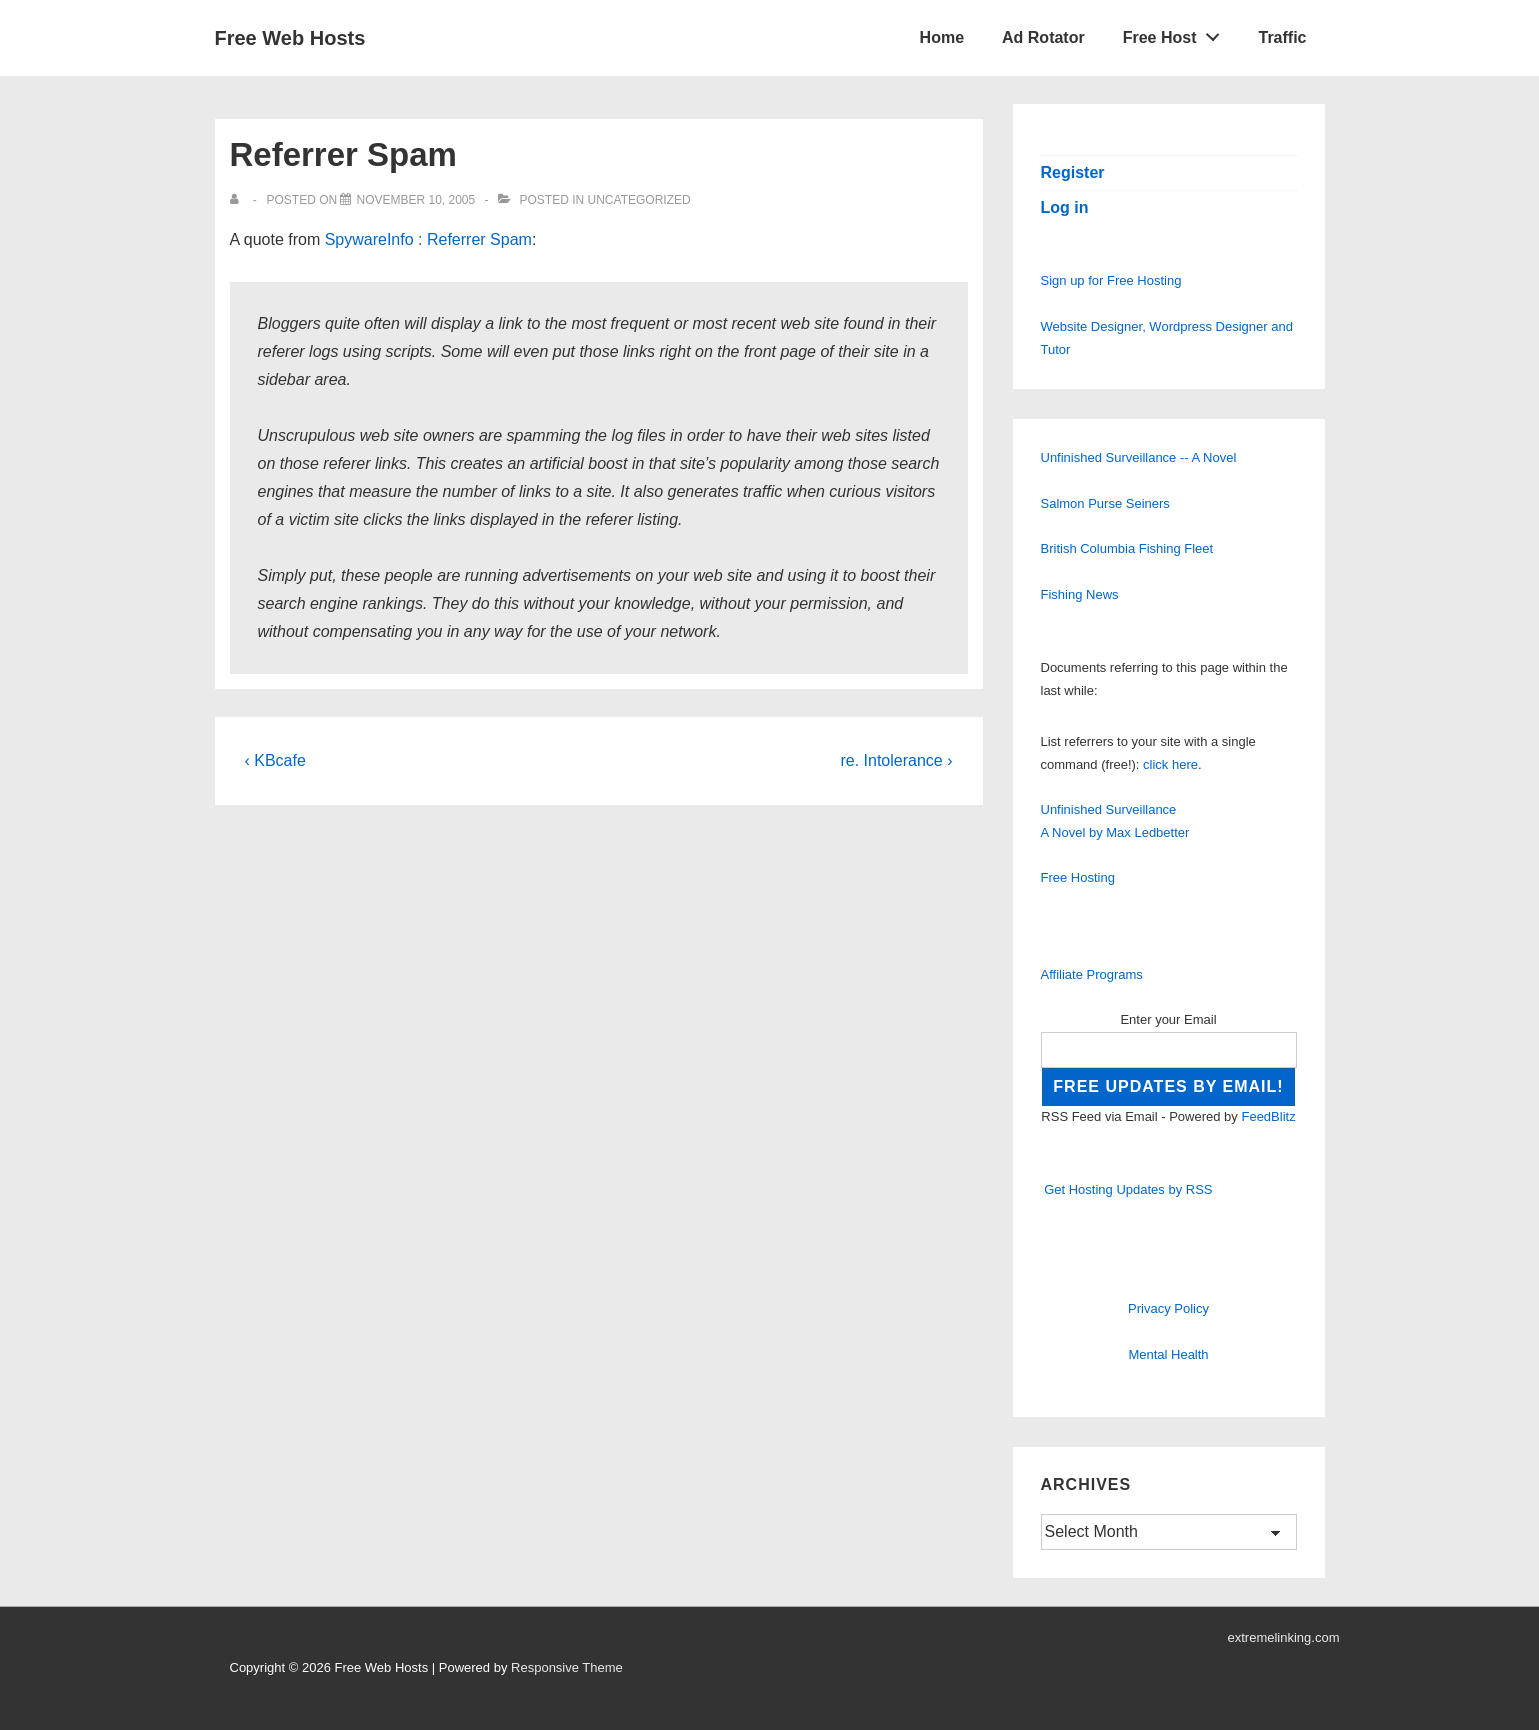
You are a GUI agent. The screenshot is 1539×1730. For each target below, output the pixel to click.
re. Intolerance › (896, 760)
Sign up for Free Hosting (1111, 280)
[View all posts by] (238, 200)
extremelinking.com (1284, 1637)
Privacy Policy (1168, 1308)
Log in (1065, 207)
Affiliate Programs (1092, 974)
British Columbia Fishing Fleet (1127, 548)
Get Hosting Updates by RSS (1128, 1189)
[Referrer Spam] (415, 200)
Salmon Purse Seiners (1105, 503)
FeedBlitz (1268, 1116)
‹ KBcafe (275, 760)
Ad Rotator (1043, 37)
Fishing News (1080, 594)
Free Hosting (1078, 877)
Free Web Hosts (290, 38)
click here (1170, 764)
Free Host (1177, 33)
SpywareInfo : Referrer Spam (428, 239)
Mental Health (1168, 1354)
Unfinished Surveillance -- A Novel (1139, 457)
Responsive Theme (567, 1667)
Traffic (1282, 37)
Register (1073, 172)
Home (942, 37)
